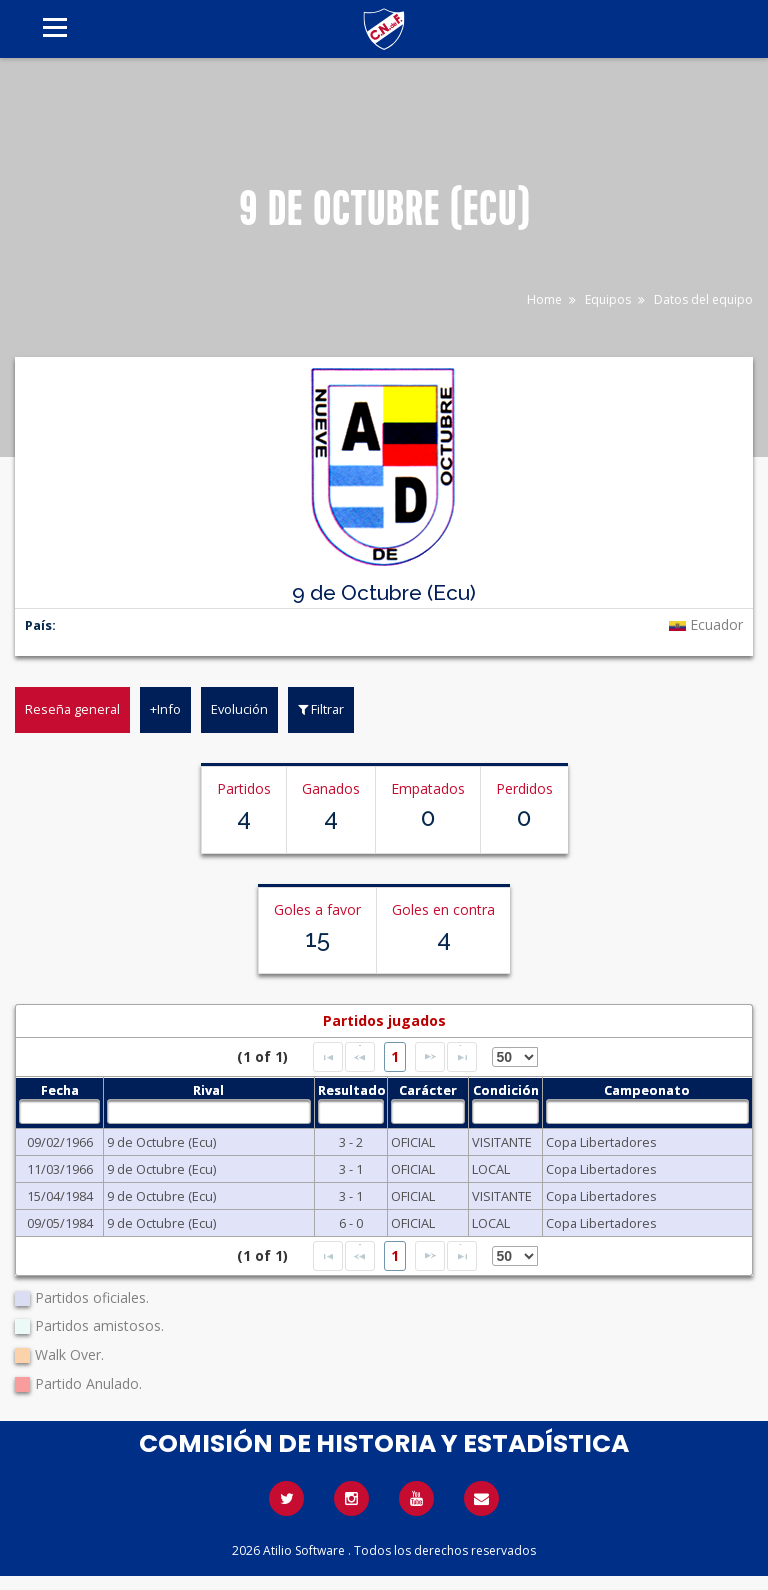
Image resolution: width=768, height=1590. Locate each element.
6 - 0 (351, 1223)
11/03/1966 (60, 1169)
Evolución (239, 709)
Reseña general (72, 709)
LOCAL (491, 1169)
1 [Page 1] (395, 1056)
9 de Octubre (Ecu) (161, 1142)
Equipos (608, 299)
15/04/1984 (60, 1196)
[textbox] (59, 1111)
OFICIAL (413, 1142)
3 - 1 (351, 1169)
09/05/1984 (60, 1223)
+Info (165, 709)
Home (544, 299)
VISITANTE (502, 1142)
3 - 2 (351, 1142)
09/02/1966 (60, 1142)
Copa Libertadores (601, 1142)
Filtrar (321, 709)
